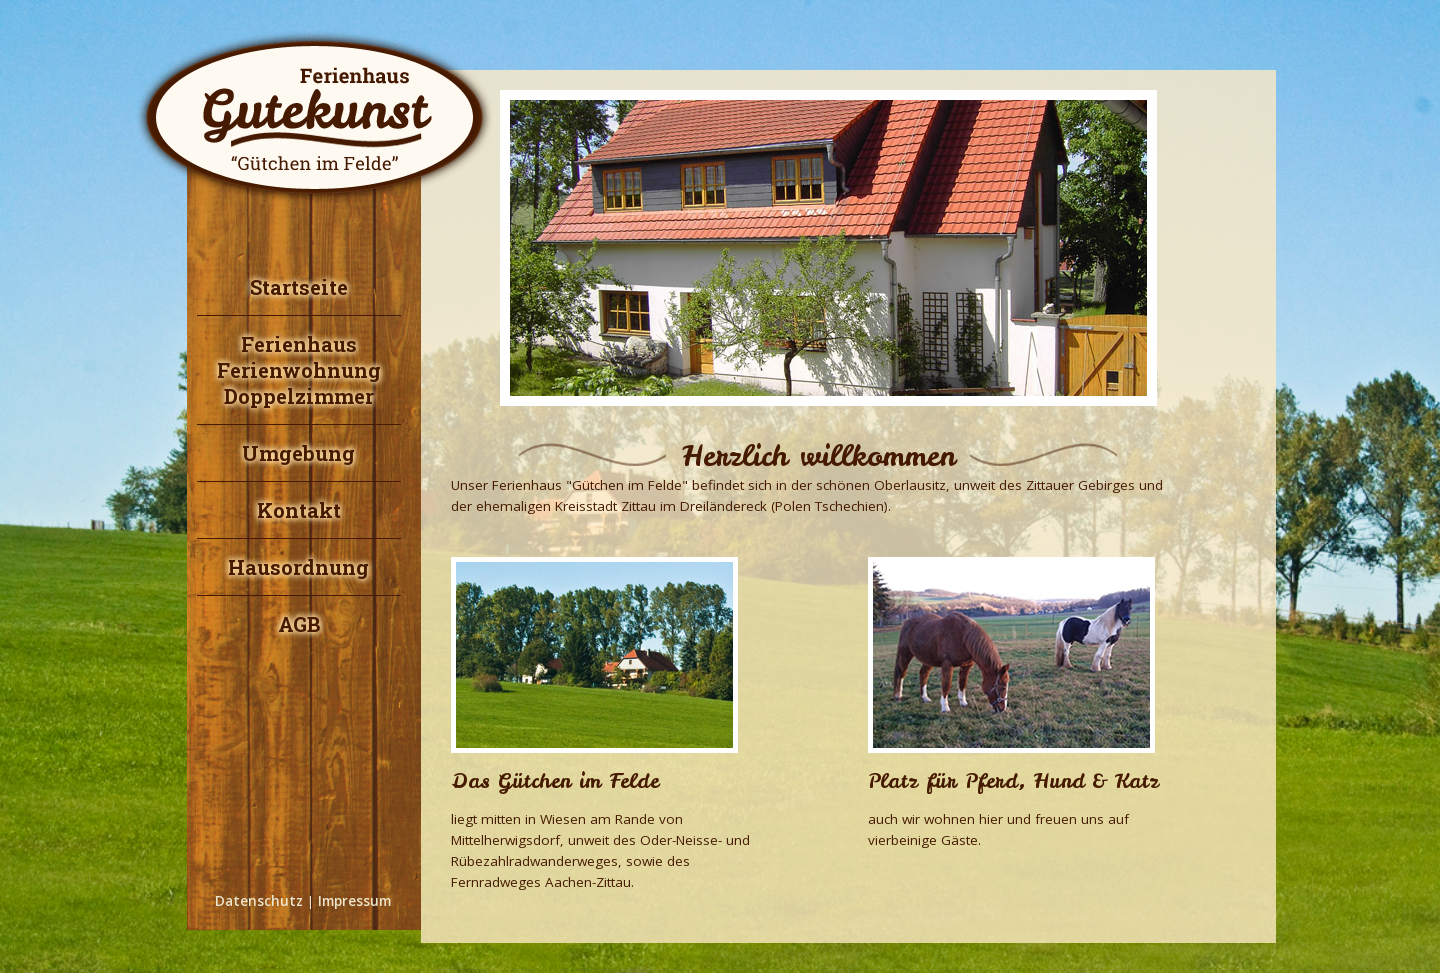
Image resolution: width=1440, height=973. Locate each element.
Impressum (354, 901)
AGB (299, 624)
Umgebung (298, 453)
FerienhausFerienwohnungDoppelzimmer (299, 370)
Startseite (299, 287)
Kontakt (299, 510)
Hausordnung (298, 567)
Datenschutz (259, 901)
